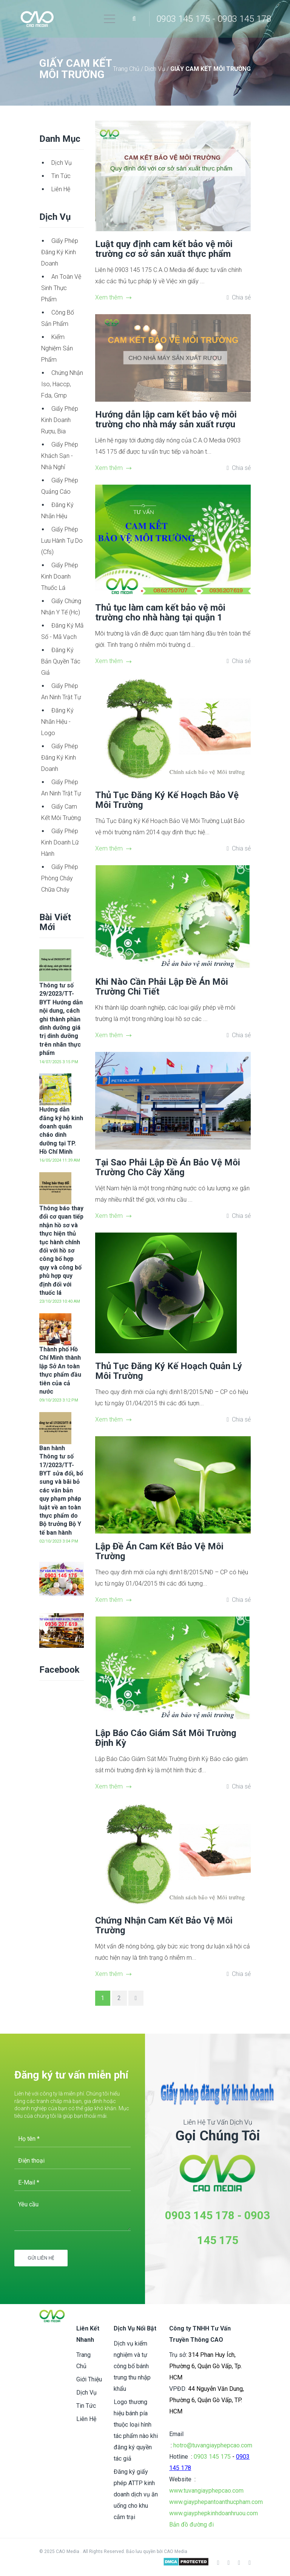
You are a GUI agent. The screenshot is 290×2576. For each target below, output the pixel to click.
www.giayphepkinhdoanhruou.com (213, 2513)
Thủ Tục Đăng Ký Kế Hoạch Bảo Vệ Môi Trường (167, 800)
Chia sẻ (241, 297)
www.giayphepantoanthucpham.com (216, 2501)
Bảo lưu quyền (141, 2551)
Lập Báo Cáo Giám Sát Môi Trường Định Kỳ (165, 1738)
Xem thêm (113, 297)
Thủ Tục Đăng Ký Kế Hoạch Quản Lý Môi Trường (168, 1371)
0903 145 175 (212, 2456)
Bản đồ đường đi (191, 2524)
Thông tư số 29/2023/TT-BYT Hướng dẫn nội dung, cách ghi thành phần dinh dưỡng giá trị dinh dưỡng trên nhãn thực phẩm (61, 1019)
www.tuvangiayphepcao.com (206, 2490)
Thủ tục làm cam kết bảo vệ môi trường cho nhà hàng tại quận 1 (160, 612)
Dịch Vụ (156, 68)
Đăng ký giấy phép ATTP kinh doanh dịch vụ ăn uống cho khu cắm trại (136, 2494)
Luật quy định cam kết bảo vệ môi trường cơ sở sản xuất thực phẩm (164, 249)
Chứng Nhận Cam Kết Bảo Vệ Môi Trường (164, 1925)
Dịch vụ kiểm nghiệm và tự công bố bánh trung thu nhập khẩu (132, 2366)
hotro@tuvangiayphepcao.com (212, 2445)
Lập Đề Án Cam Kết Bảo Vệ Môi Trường (159, 1551)
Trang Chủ (127, 68)
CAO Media (175, 2551)
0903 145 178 (199, 2215)
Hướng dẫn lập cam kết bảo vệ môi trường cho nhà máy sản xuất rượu (166, 419)
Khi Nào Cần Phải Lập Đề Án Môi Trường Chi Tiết (161, 986)
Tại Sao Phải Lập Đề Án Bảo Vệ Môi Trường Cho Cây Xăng (167, 1167)
